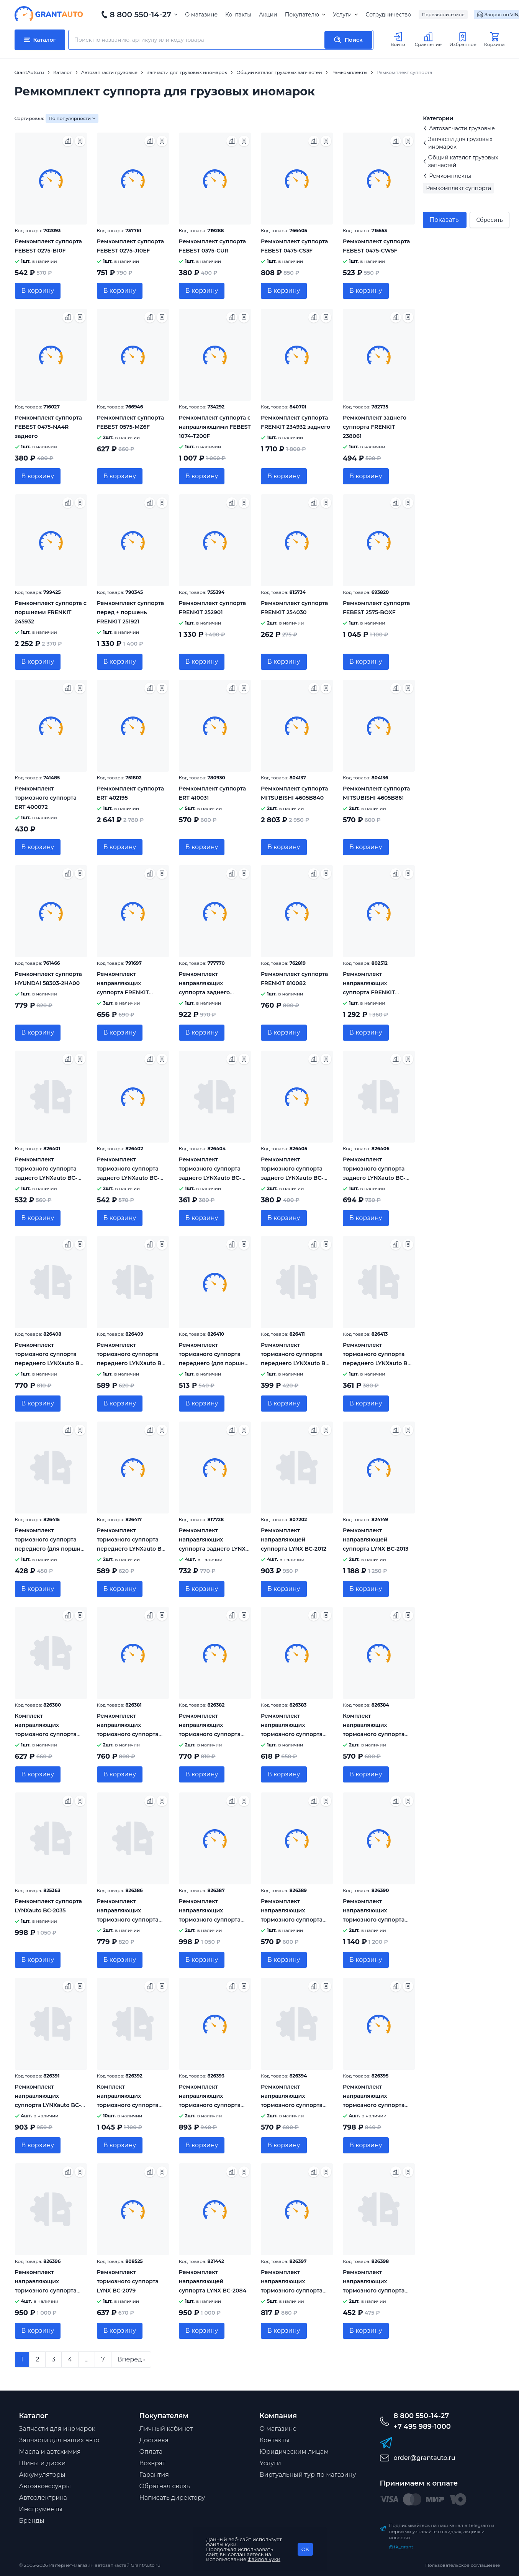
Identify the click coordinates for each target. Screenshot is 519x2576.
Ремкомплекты (447, 175)
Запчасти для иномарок (57, 2428)
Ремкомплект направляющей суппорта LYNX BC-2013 (375, 1539)
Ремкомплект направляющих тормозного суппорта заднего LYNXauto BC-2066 (374, 1919)
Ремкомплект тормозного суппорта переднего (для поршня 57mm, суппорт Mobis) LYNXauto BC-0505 (49, 1549)
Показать (443, 219)
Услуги (345, 14)
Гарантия (154, 2474)
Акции (268, 14)
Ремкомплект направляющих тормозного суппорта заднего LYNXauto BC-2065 (292, 1919)
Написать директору (172, 2497)
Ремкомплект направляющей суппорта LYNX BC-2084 (212, 2281)
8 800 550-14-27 (141, 14)
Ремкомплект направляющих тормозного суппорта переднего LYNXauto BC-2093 (378, 2290)
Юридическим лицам (294, 2451)
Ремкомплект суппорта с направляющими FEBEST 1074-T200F (215, 426)
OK (305, 2549)
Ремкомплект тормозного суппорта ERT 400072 (46, 797)
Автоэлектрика (43, 2497)
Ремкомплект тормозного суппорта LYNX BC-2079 (128, 2281)
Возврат (152, 2463)
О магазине (201, 14)
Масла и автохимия (50, 2451)
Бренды (31, 2520)
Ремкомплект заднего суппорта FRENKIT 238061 (374, 426)
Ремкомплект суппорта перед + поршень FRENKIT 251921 (130, 612)
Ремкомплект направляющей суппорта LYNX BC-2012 (293, 1539)
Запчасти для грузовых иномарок (458, 143)
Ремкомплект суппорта (458, 188)
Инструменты (41, 2509)
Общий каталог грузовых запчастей (460, 161)
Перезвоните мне (443, 14)
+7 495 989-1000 (422, 2426)
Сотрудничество (388, 14)
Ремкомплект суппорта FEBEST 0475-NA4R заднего (48, 426)
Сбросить (489, 219)
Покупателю (305, 14)
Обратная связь (164, 2486)
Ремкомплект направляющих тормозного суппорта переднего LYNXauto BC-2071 (214, 2105)
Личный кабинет (166, 2428)
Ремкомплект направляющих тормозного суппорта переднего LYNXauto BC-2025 (296, 1734)
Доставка (154, 2440)
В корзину (37, 290)
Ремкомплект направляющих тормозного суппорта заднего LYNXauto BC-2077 (46, 2290)
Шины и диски (42, 2463)
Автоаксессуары (45, 2486)
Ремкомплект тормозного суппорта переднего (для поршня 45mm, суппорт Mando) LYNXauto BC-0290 (213, 1363)
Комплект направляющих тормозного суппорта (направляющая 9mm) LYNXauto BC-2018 (47, 1734)
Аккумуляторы (42, 2474)
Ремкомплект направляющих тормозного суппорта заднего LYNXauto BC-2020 (128, 1734)
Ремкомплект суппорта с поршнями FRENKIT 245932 (51, 612)
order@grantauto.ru (424, 2457)
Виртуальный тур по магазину (308, 2474)
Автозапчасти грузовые (459, 128)
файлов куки (264, 2559)
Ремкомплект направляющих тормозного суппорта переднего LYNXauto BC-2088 (296, 2290)
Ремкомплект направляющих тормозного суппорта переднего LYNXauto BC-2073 (296, 2105)
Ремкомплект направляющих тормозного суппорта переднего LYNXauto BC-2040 (132, 1919)
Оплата (151, 2451)
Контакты (238, 14)
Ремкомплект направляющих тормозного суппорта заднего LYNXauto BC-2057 (210, 1919)
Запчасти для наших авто (59, 2440)
